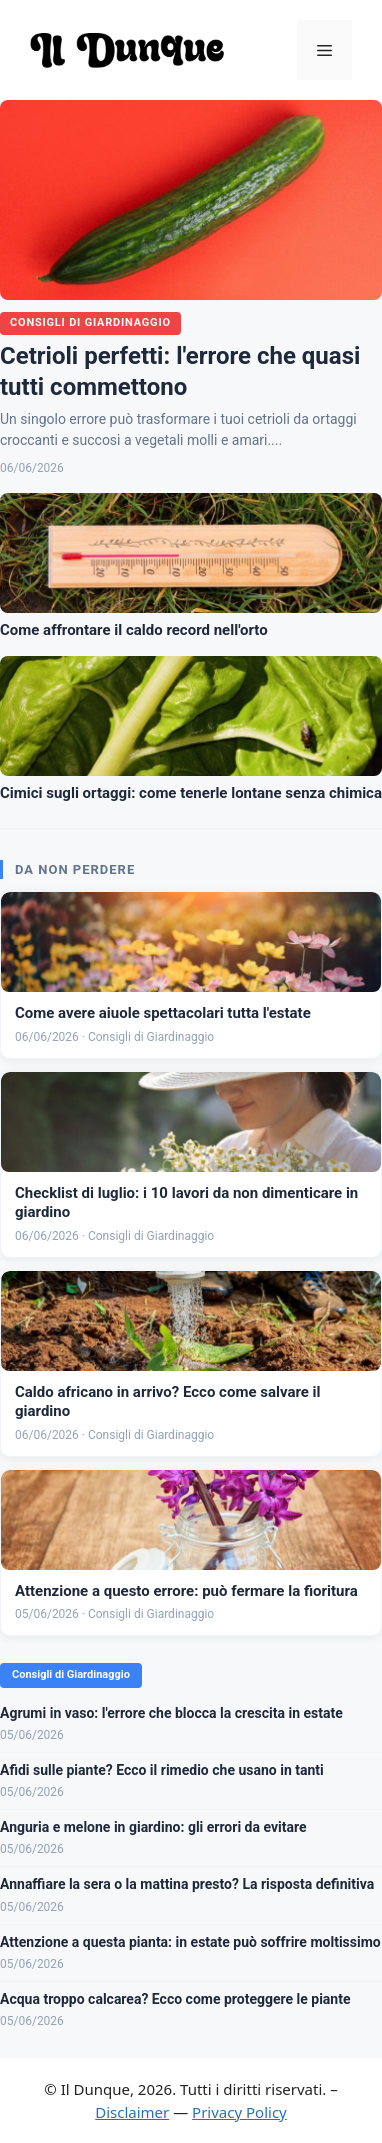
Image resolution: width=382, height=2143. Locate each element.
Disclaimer (132, 2112)
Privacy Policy (239, 2112)
